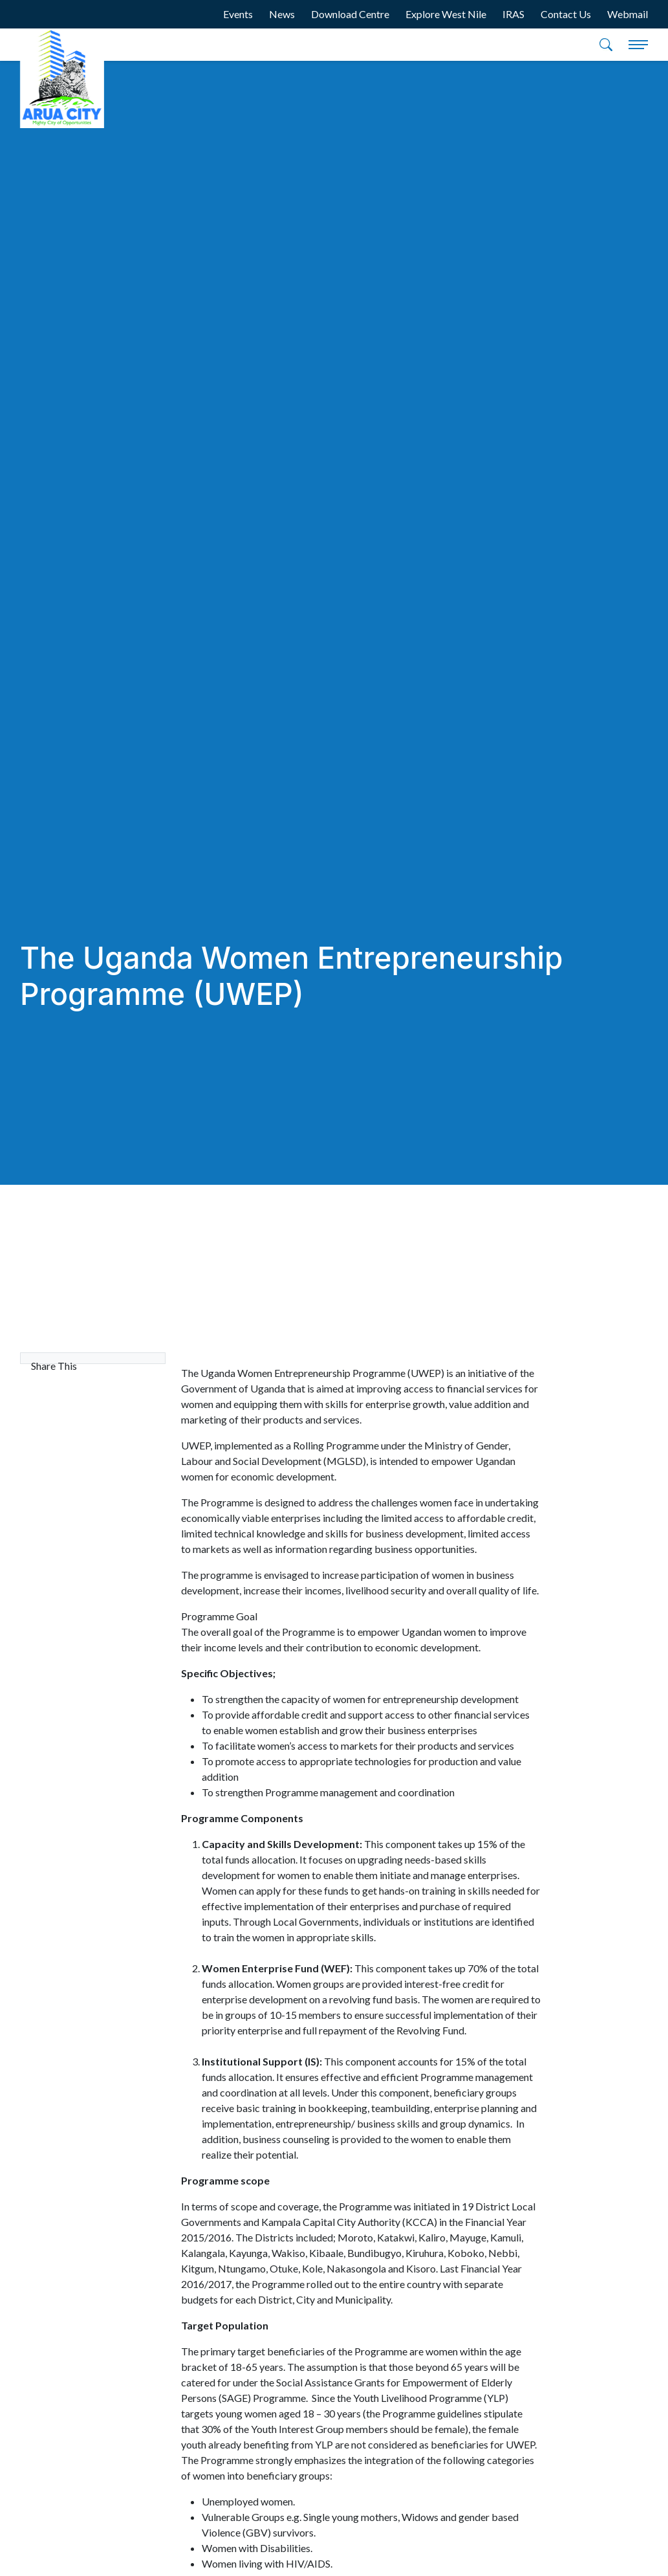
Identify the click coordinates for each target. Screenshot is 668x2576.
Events (238, 14)
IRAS (513, 14)
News (282, 14)
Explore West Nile (445, 14)
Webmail (627, 14)
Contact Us (566, 14)
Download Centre (350, 14)
